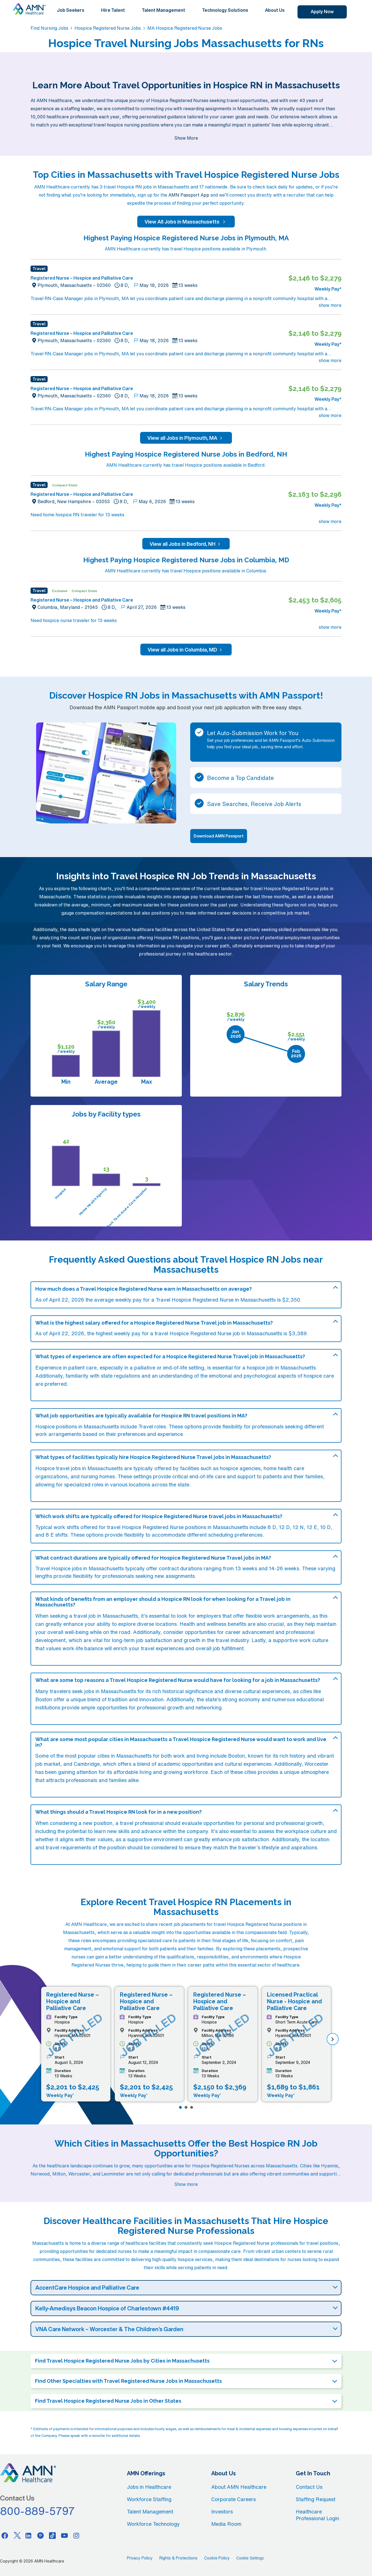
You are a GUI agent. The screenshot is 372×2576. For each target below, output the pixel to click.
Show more (186, 2184)
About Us (275, 10)
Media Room (226, 2523)
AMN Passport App (188, 195)
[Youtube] (64, 2535)
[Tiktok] (52, 2535)
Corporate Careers (233, 2499)
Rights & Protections (178, 2558)
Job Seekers (70, 10)
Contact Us (309, 2486)
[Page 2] (186, 2107)
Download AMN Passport (219, 836)
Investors (222, 2511)
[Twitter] (17, 2535)
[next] (333, 2039)
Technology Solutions (225, 10)
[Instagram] (76, 2535)
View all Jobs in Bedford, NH (186, 543)
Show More (186, 138)
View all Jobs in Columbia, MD (186, 649)
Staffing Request (315, 2499)
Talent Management (163, 10)
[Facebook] (5, 2535)
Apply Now (322, 11)
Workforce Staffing (149, 2499)
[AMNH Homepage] (29, 9)
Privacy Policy (140, 2558)
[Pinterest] (40, 2535)
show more (330, 305)
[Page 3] (191, 2107)
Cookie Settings (250, 2558)
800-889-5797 (37, 2511)
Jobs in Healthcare (149, 2486)
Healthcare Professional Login (317, 2515)
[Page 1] (180, 2107)
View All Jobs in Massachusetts (186, 221)
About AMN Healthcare (238, 2486)
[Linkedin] (28, 2535)
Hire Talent (113, 10)
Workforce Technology (153, 2523)
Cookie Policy (217, 2558)
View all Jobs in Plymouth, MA (185, 437)
